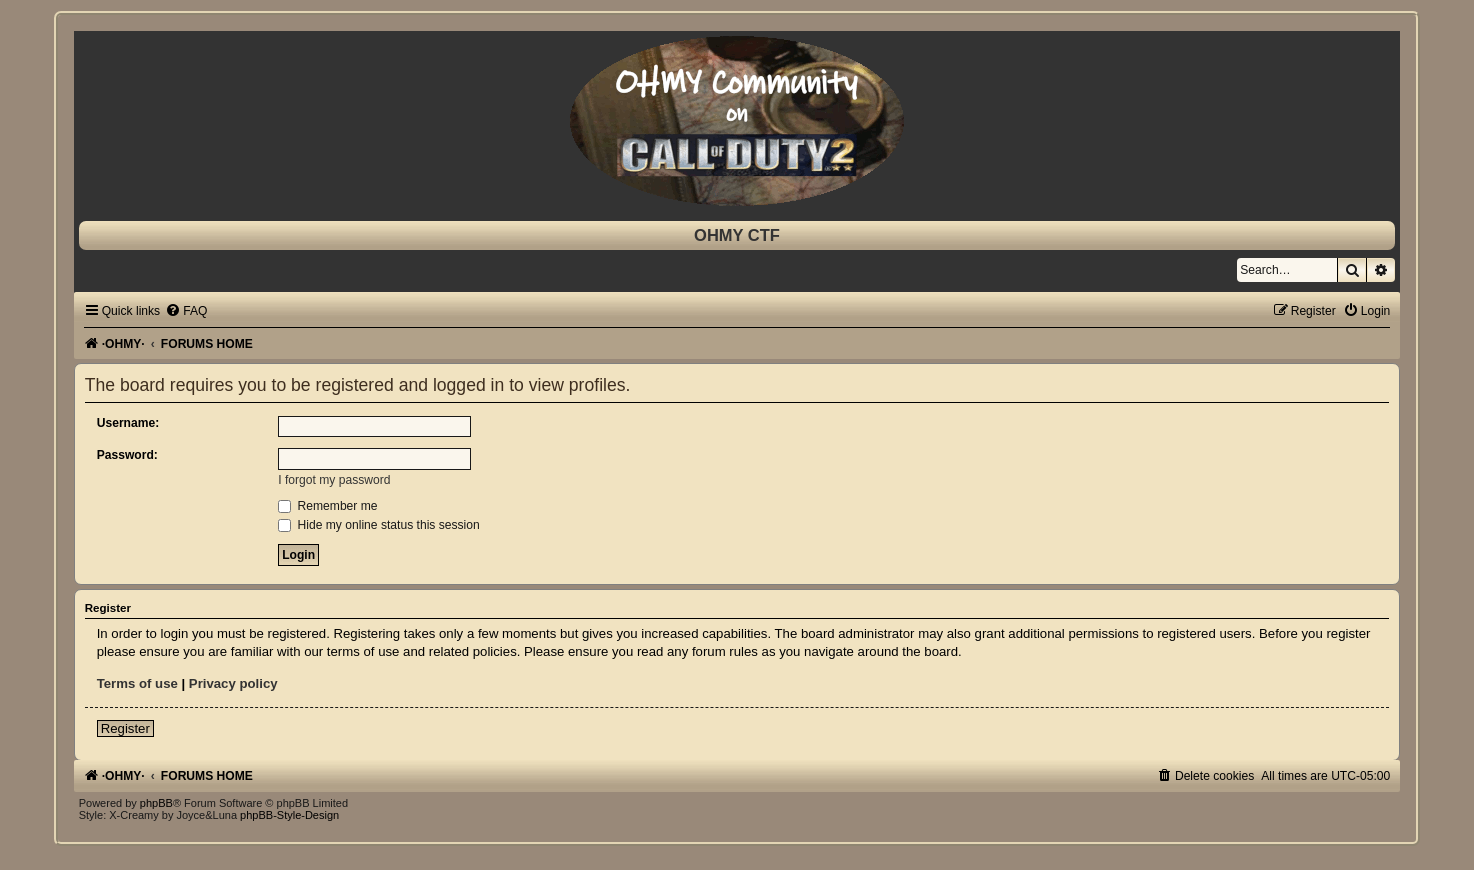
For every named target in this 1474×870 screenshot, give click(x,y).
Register (125, 728)
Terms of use (137, 683)
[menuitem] (186, 311)
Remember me (327, 506)
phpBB (156, 803)
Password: (127, 455)
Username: (128, 423)
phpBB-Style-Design (289, 815)
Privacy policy (233, 683)
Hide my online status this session (379, 525)
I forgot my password (334, 480)
